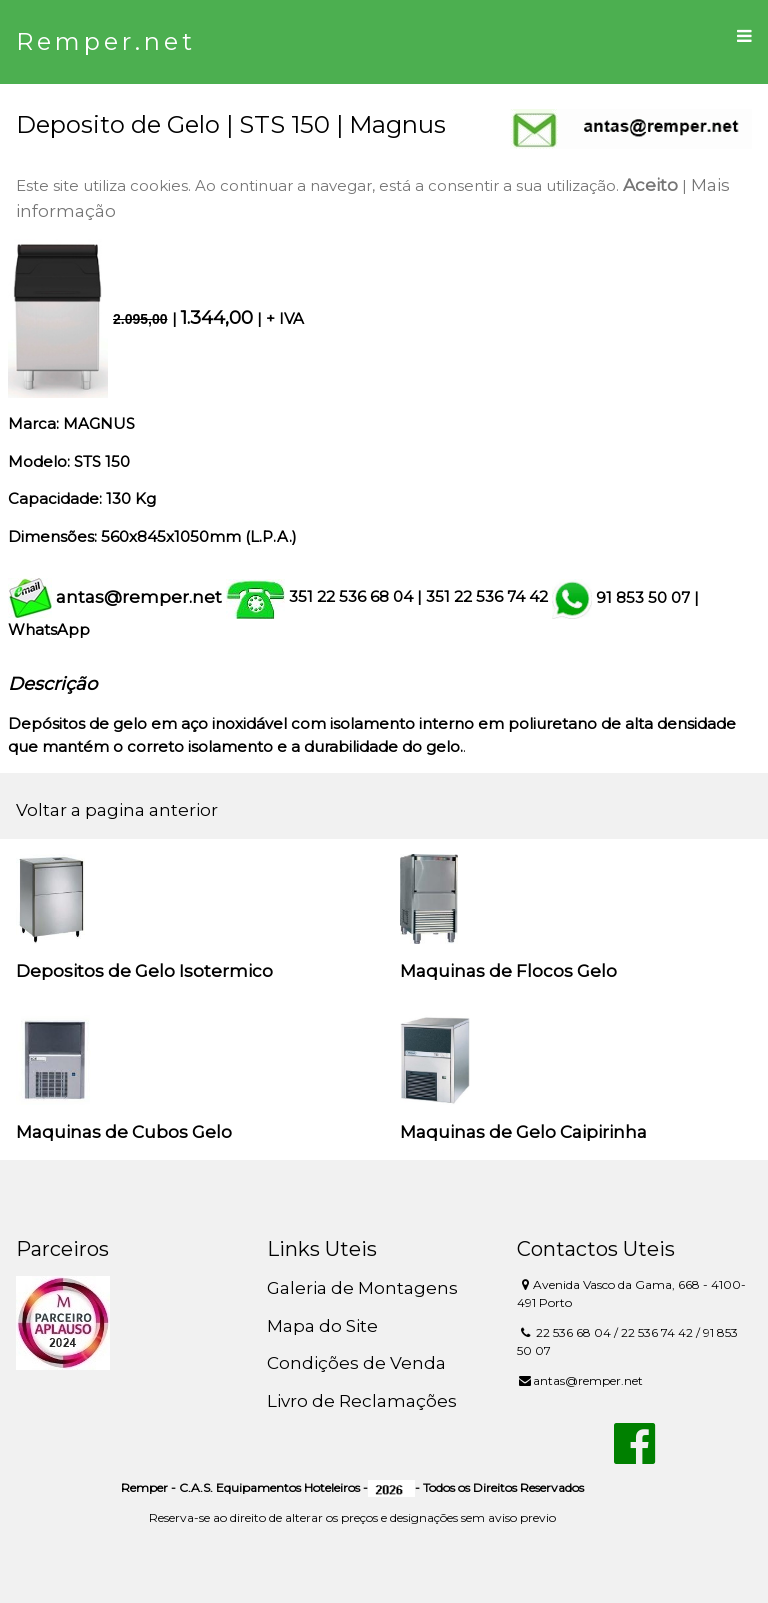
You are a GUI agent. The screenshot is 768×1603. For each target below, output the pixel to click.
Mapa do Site (322, 1326)
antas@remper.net (139, 597)
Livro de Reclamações (362, 1401)
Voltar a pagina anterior (117, 810)
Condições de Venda (356, 1363)
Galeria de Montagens (362, 1288)
